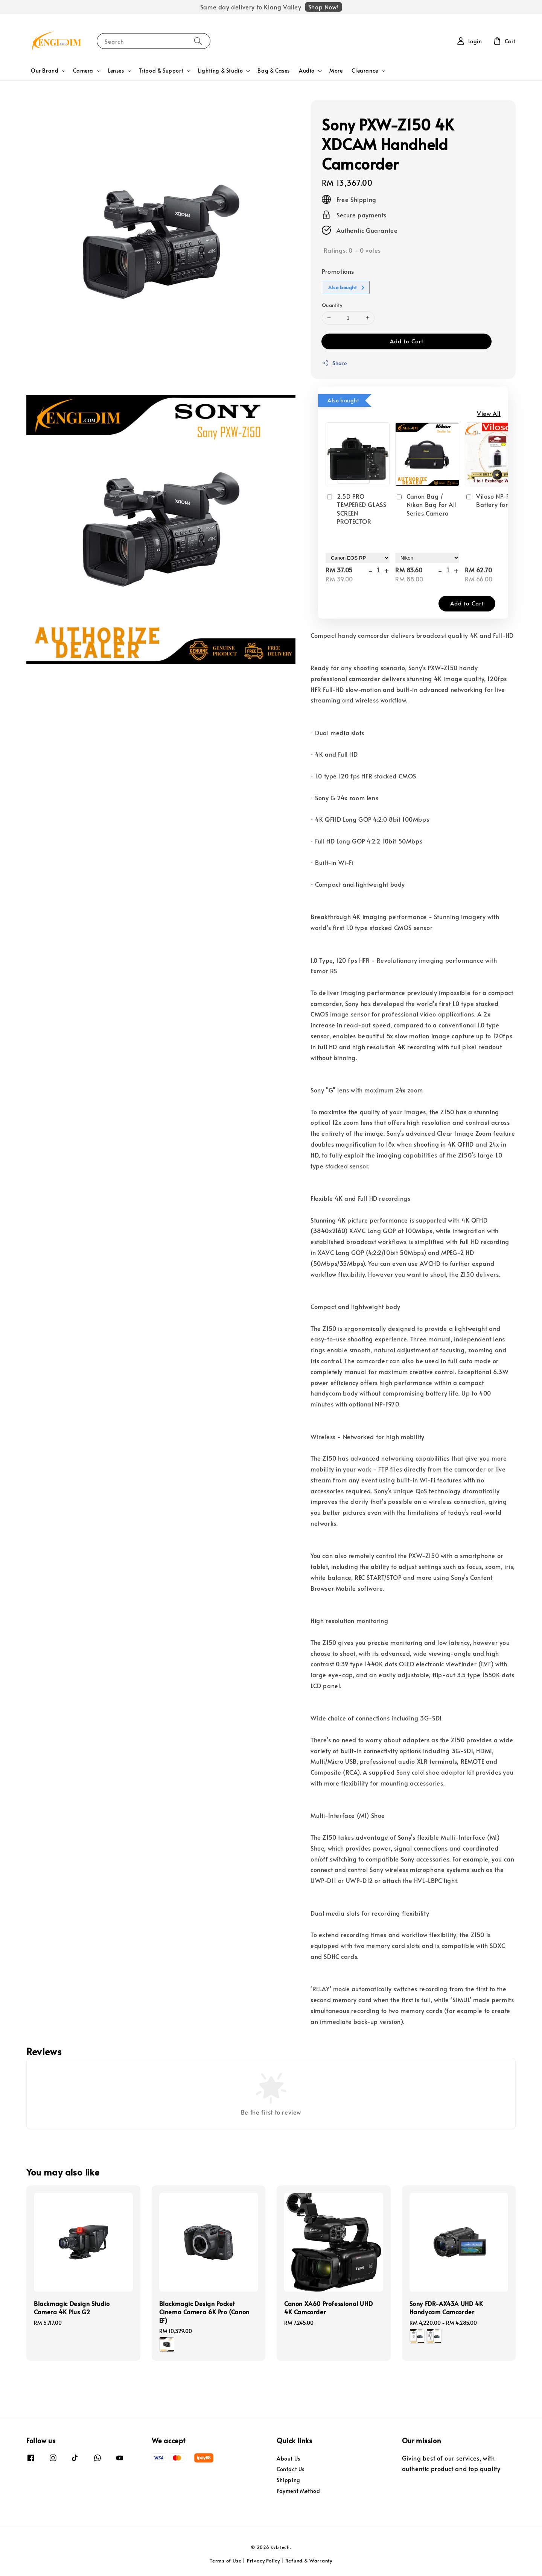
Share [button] (334, 363)
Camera (83, 70)
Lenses (116, 70)
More (336, 70)
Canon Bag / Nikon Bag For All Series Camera (426, 504)
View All (489, 413)
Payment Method (298, 2490)
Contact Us (290, 2469)
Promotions (338, 271)
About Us (288, 2458)
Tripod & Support (161, 70)
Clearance (365, 70)
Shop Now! (323, 7)
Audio (307, 70)
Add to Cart (406, 341)
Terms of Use (225, 2560)
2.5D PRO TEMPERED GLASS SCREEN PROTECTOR (356, 508)
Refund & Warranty (308, 2560)
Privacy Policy (263, 2560)
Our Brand (44, 70)
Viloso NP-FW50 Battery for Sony (494, 500)
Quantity (332, 305)
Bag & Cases (273, 70)
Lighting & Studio (220, 70)
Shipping (288, 2479)
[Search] (198, 40)
